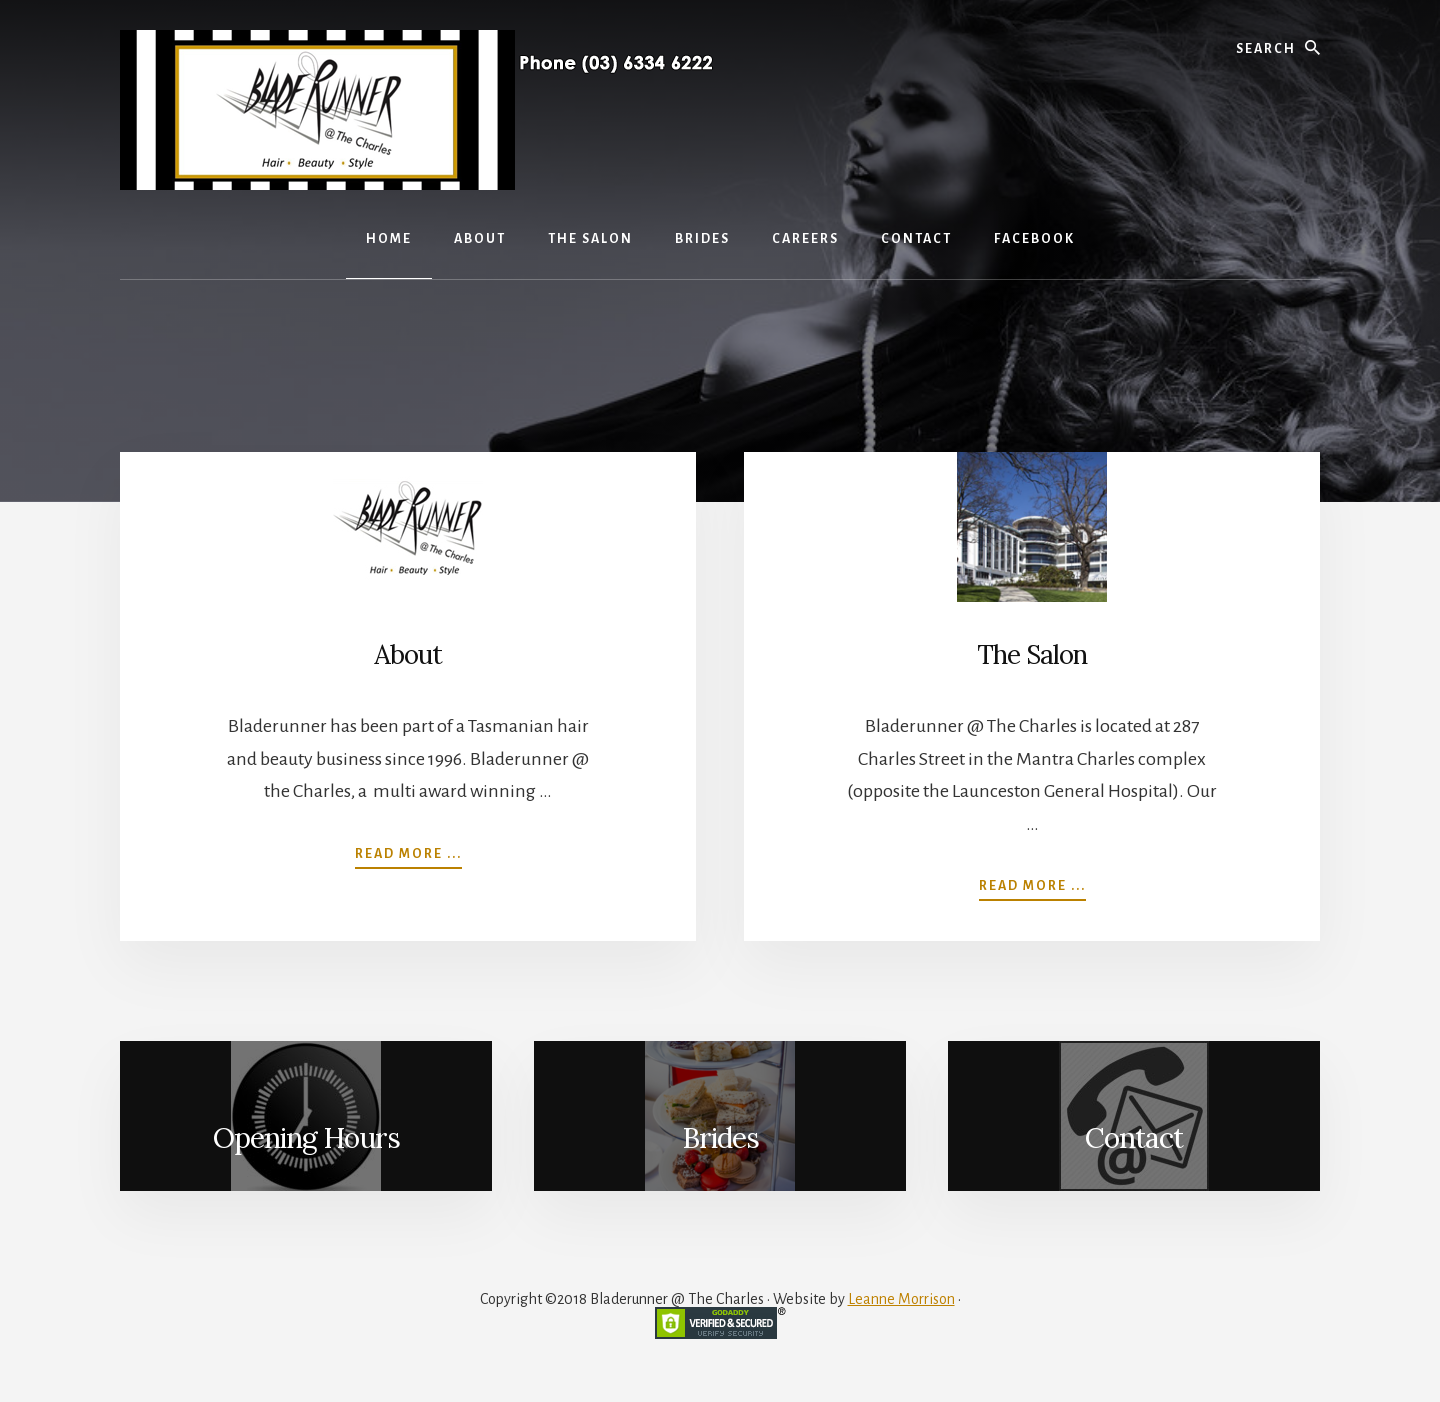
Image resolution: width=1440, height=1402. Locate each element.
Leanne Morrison (901, 1299)
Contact (1134, 1138)
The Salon (1032, 654)
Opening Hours (306, 1138)
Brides (720, 1138)
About (408, 654)
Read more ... (408, 852)
